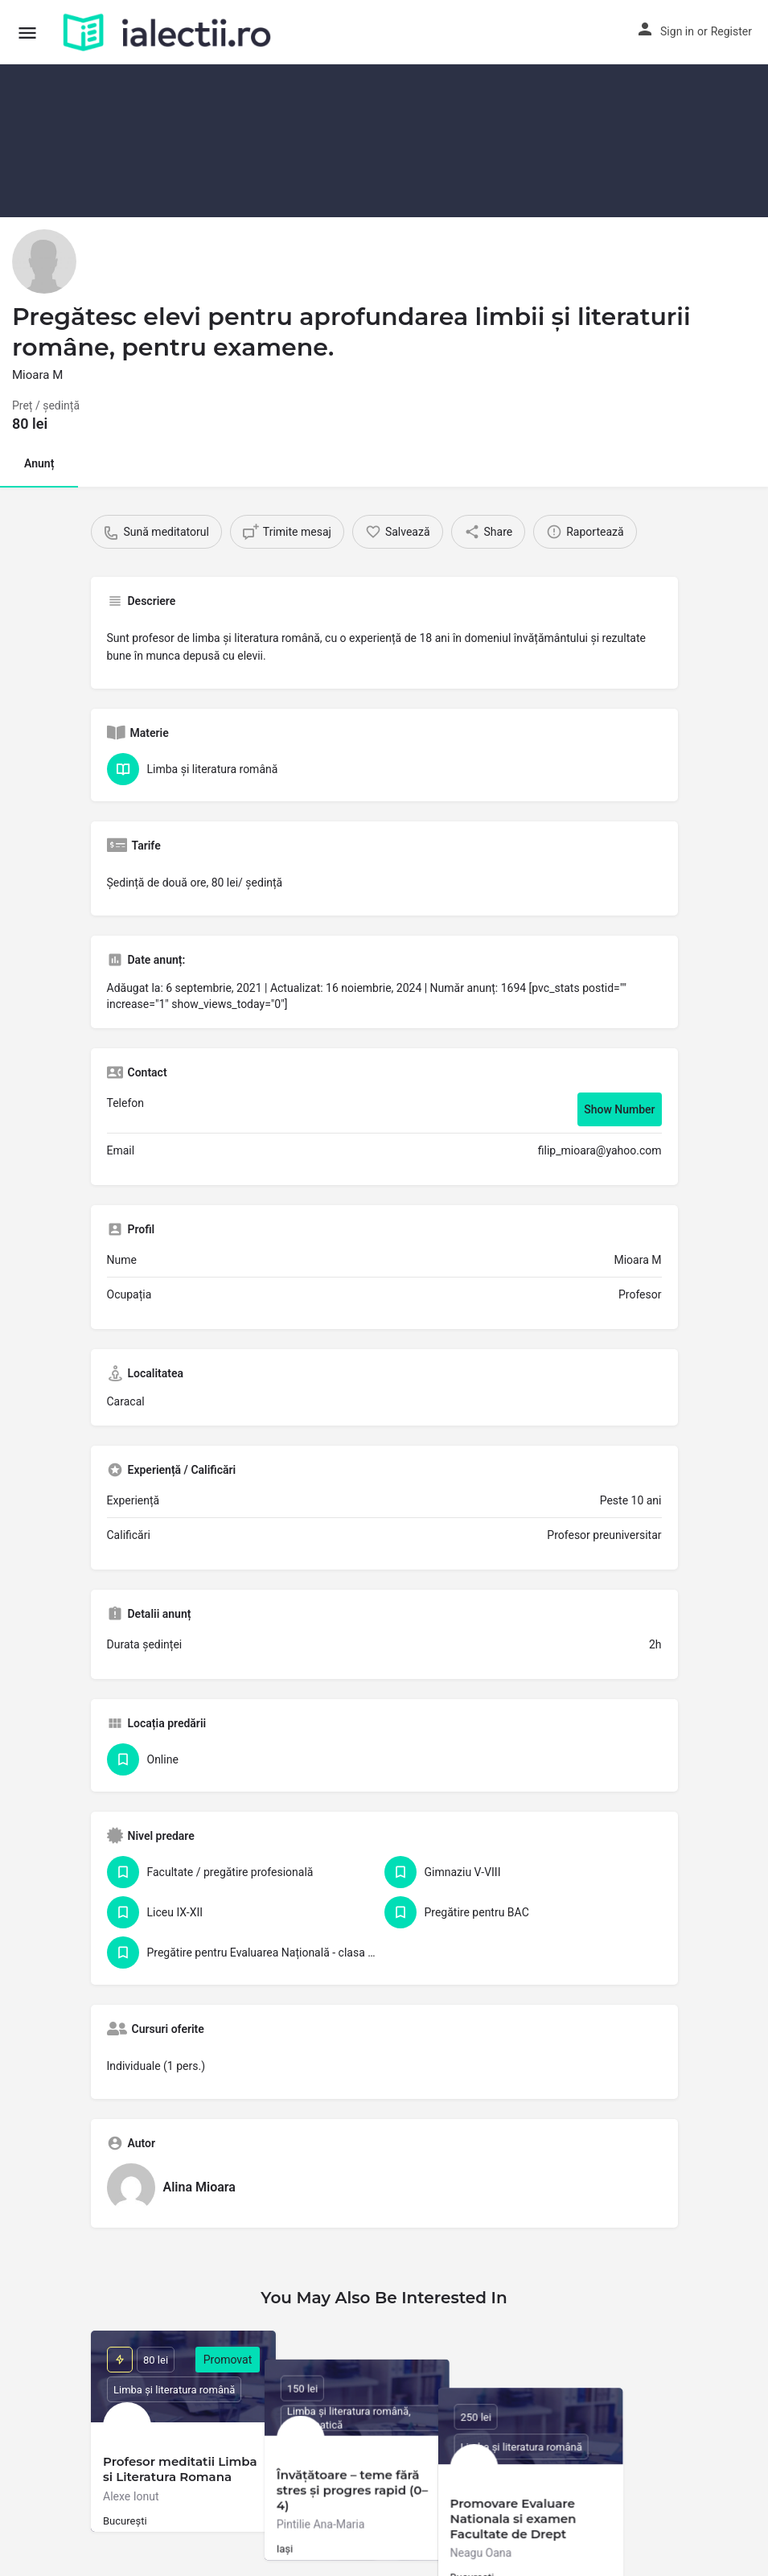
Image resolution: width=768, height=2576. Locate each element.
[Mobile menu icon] (27, 32)
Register (731, 31)
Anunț (39, 463)
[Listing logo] (44, 261)
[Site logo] (169, 32)
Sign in (677, 31)
